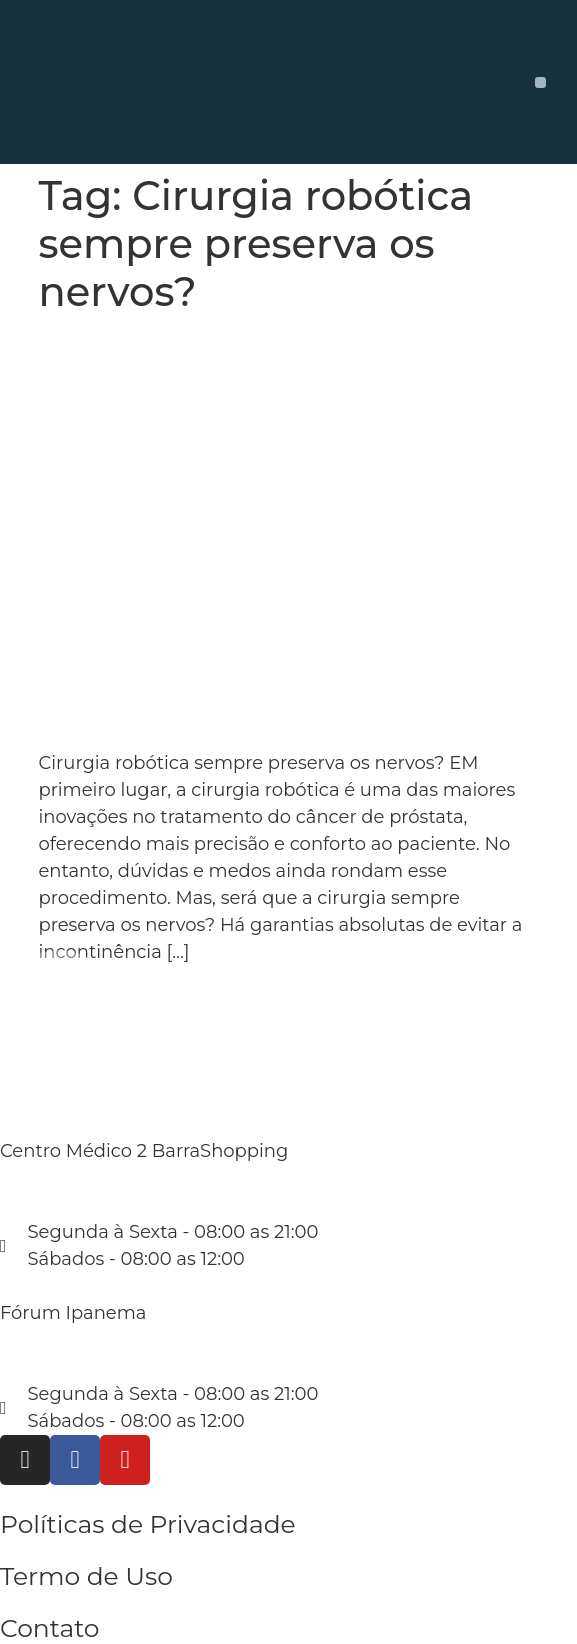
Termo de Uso (86, 1576)
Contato (50, 1628)
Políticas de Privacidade (148, 1524)
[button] (540, 82)
